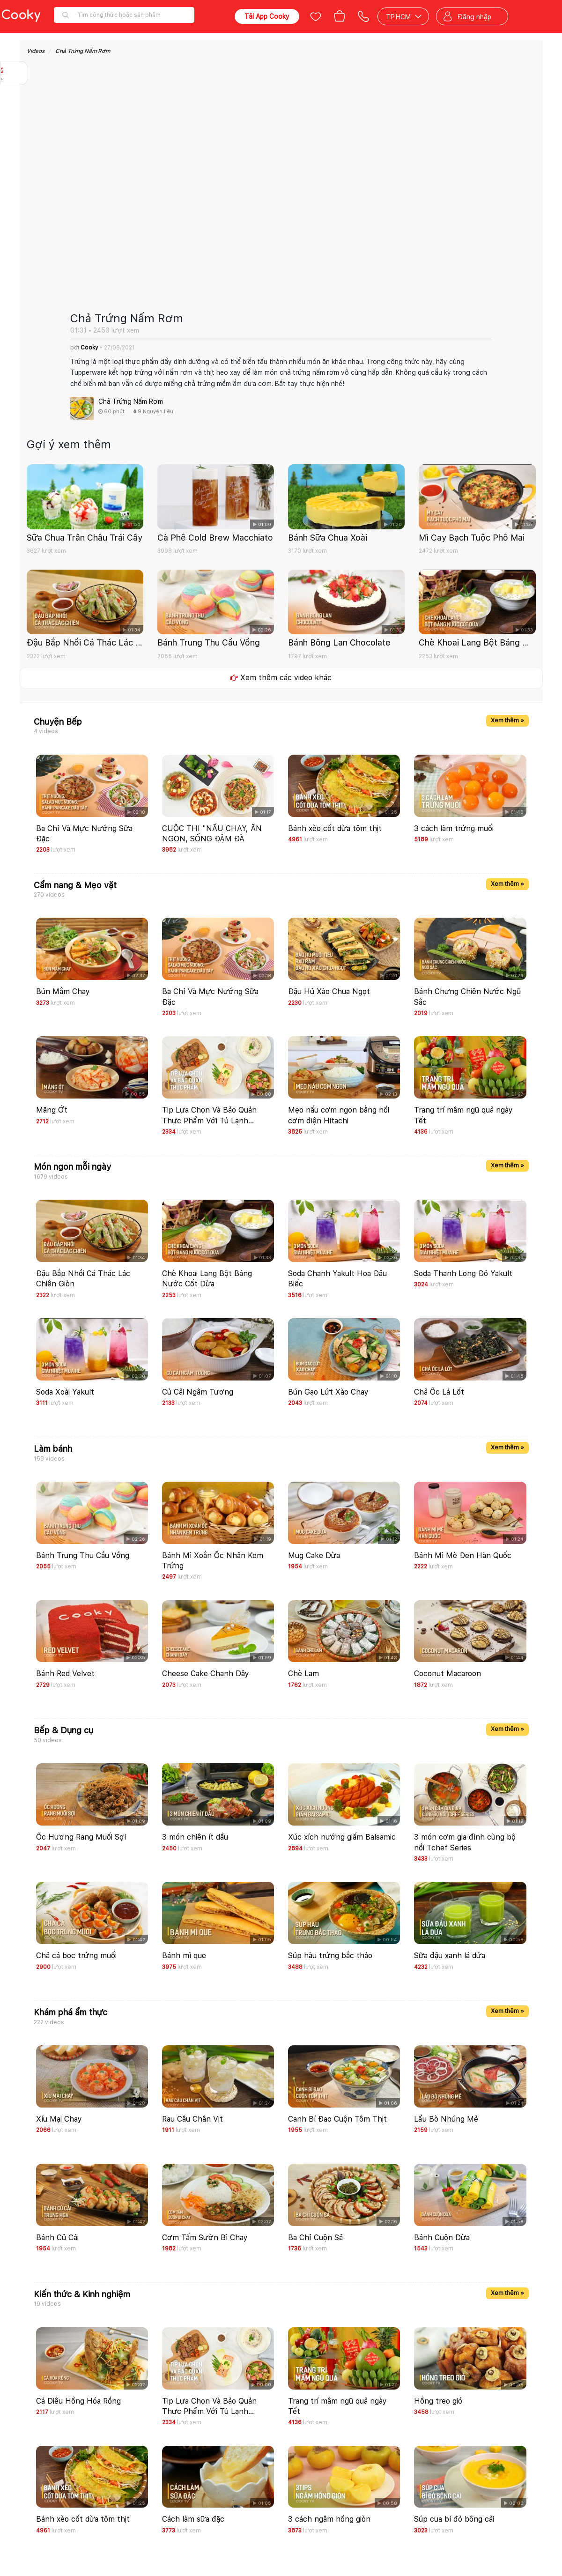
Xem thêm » (507, 720)
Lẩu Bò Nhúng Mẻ (446, 2119)
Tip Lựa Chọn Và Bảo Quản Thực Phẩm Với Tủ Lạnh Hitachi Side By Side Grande (211, 1116)
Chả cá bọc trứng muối (76, 1955)
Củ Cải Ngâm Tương (197, 1392)
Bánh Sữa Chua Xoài (327, 537)
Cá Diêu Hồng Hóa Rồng (78, 2401)
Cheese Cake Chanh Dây (205, 1673)
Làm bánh (53, 1449)
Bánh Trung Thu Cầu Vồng (208, 642)
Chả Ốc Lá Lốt (439, 1392)
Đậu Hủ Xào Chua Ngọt (329, 991)
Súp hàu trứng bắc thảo (330, 1955)
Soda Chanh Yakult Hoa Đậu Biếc (337, 1278)
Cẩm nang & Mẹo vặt (75, 885)
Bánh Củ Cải (57, 2237)
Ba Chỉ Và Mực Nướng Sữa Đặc (84, 833)
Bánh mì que (184, 1955)
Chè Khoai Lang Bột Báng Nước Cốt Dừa (477, 642)
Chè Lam (303, 1673)
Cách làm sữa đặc (193, 2519)
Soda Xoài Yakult (65, 1392)
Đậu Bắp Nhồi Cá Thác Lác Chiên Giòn (85, 642)
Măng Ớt (51, 1110)
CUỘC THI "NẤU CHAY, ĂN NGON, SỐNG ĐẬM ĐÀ (212, 833)
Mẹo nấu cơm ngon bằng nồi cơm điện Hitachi (338, 1115)
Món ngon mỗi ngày (72, 1167)
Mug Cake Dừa (314, 1555)
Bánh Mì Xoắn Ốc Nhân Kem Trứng (212, 1560)
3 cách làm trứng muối (454, 828)
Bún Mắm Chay (63, 991)
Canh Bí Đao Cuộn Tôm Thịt (337, 2119)
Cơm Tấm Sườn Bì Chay (205, 2237)
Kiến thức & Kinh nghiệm (82, 2294)
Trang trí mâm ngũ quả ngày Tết (463, 1115)
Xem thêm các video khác (281, 677)
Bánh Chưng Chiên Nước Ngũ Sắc (467, 996)
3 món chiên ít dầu (195, 1837)
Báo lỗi (14, 131)
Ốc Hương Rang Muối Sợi (81, 1837)
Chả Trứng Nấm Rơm (82, 51)
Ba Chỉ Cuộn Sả (315, 2237)
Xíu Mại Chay (59, 2119)
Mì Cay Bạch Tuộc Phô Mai (472, 537)
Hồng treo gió (438, 2401)
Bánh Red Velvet (65, 1673)
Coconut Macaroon (447, 1673)
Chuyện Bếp (58, 722)
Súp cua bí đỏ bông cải (454, 2519)
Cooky (90, 347)
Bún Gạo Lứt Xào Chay (328, 1392)
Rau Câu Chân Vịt (192, 2119)
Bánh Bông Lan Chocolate (339, 642)
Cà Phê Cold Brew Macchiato (215, 537)
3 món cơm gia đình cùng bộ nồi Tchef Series (465, 1842)
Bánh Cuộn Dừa (442, 2237)
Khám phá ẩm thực (70, 2012)
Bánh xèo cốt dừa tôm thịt (335, 828)
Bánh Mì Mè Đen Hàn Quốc (462, 1555)
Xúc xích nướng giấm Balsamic (342, 1837)
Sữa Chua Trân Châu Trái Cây (84, 537)
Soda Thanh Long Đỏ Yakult (463, 1273)
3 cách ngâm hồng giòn (329, 2519)
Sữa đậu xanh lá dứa (449, 1955)
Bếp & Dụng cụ (63, 1730)
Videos (35, 51)
